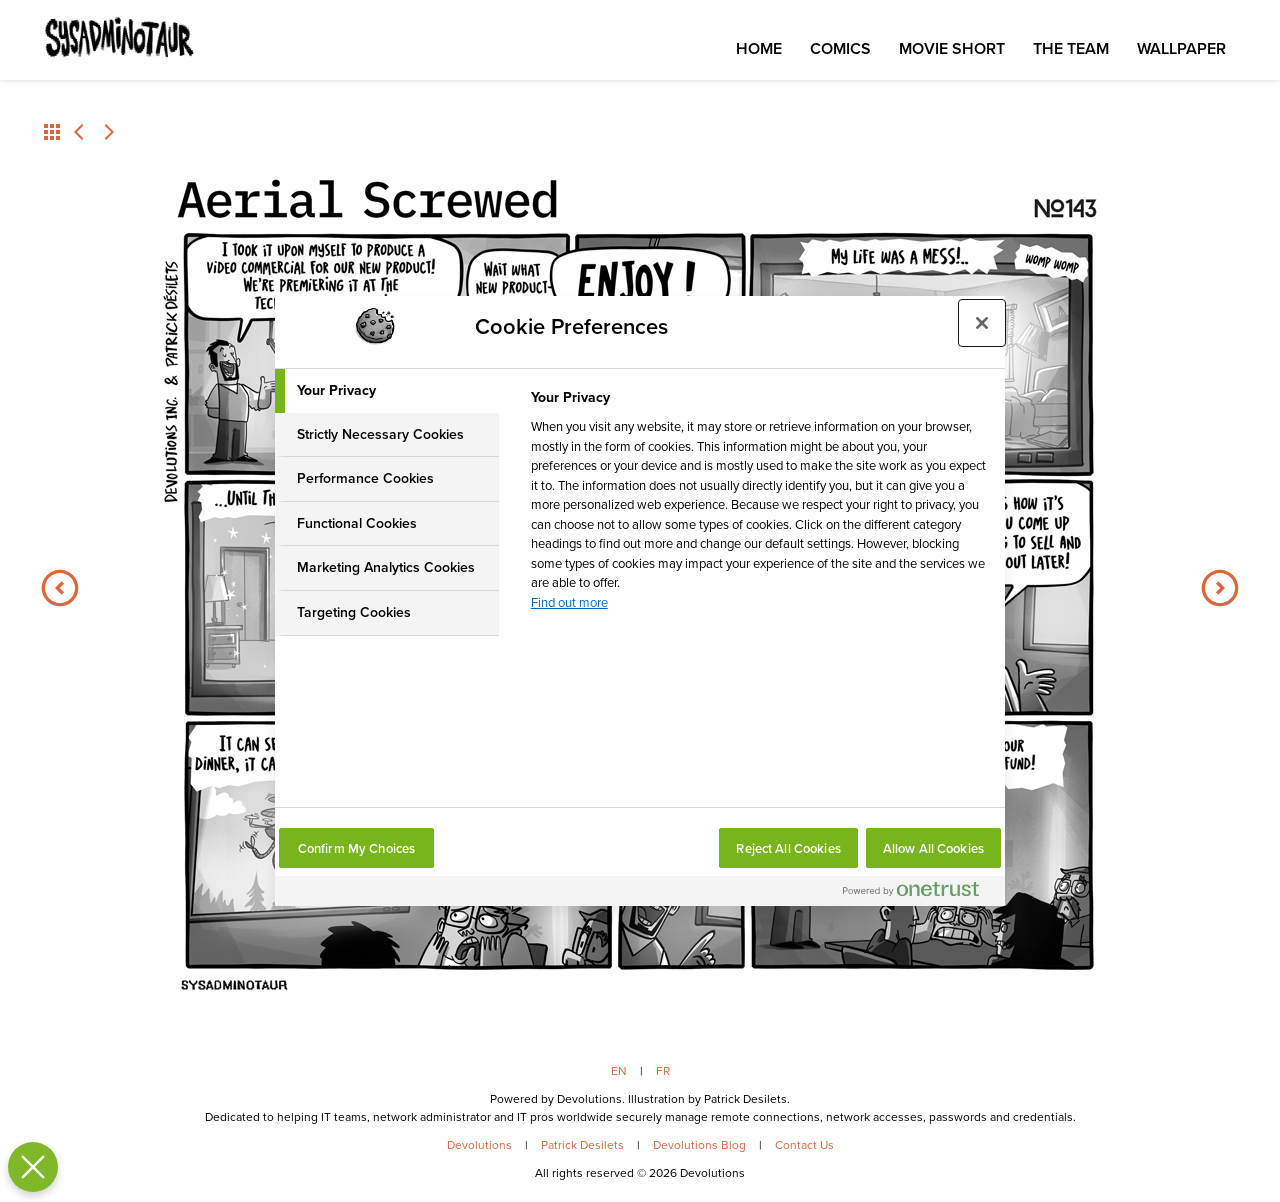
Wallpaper (1181, 48)
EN (619, 1071)
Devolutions (479, 1145)
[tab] (387, 391)
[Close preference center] (982, 323)
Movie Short (952, 48)
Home (759, 48)
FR (663, 1071)
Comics (840, 48)
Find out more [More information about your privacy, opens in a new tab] (569, 602)
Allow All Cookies (933, 848)
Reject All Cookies (788, 848)
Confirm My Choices (356, 848)
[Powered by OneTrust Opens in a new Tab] (919, 893)
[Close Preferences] (28, 1167)
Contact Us (804, 1145)
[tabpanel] (759, 505)
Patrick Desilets (582, 1145)
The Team (1071, 48)
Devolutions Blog (699, 1145)
